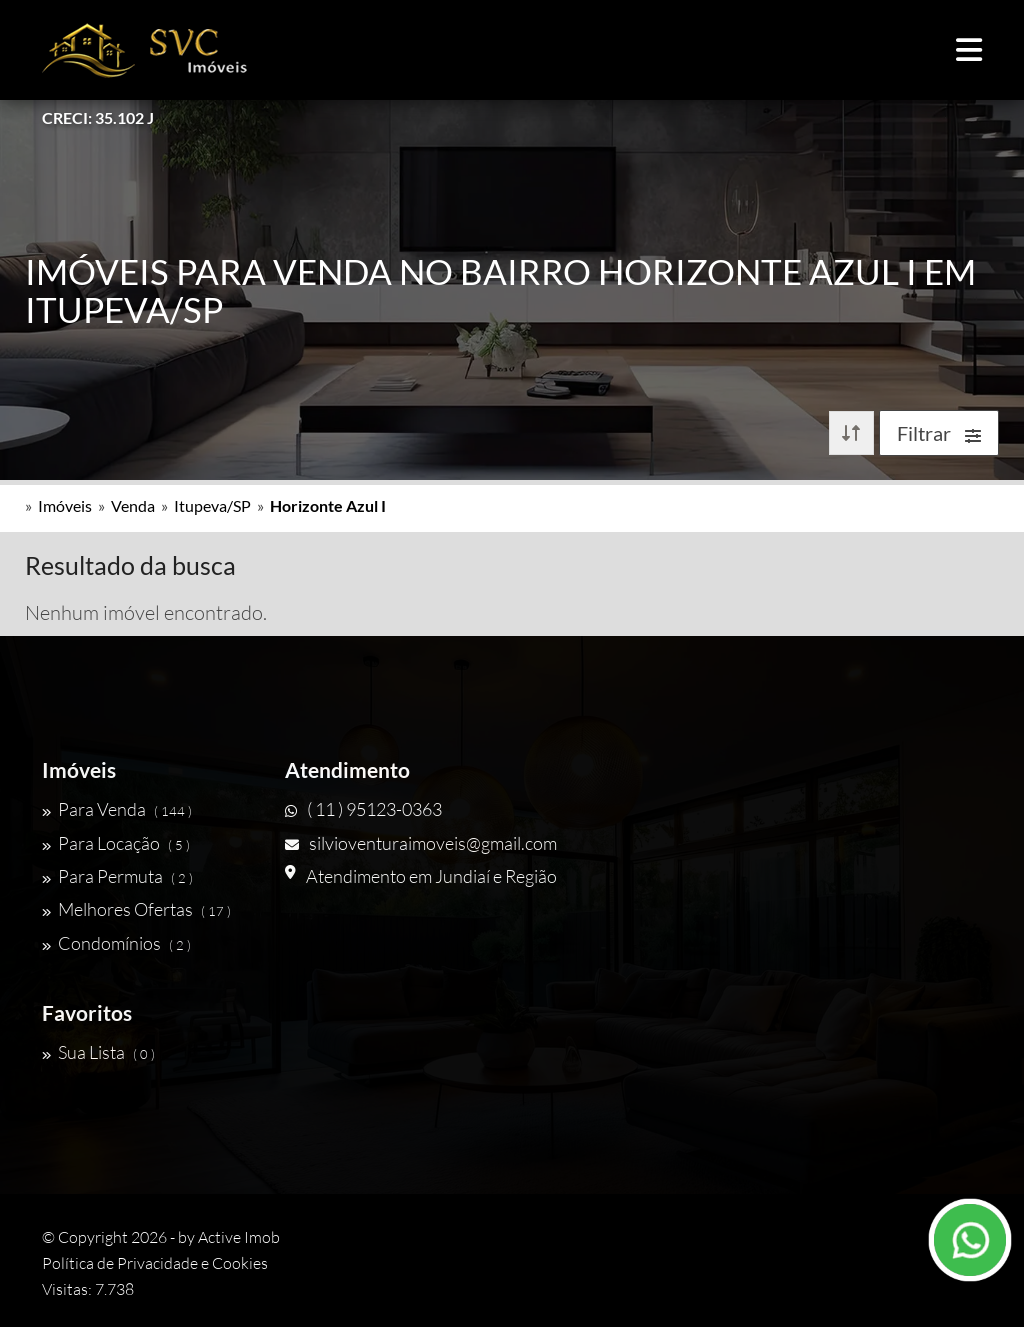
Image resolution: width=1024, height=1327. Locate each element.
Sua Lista (98, 1052)
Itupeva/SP (212, 505)
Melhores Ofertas (136, 909)
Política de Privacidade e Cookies (155, 1263)
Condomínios (116, 943)
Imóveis (65, 505)
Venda (133, 505)
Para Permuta (117, 876)
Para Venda (117, 809)
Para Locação (116, 843)
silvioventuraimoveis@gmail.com (421, 843)
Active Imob (239, 1237)
